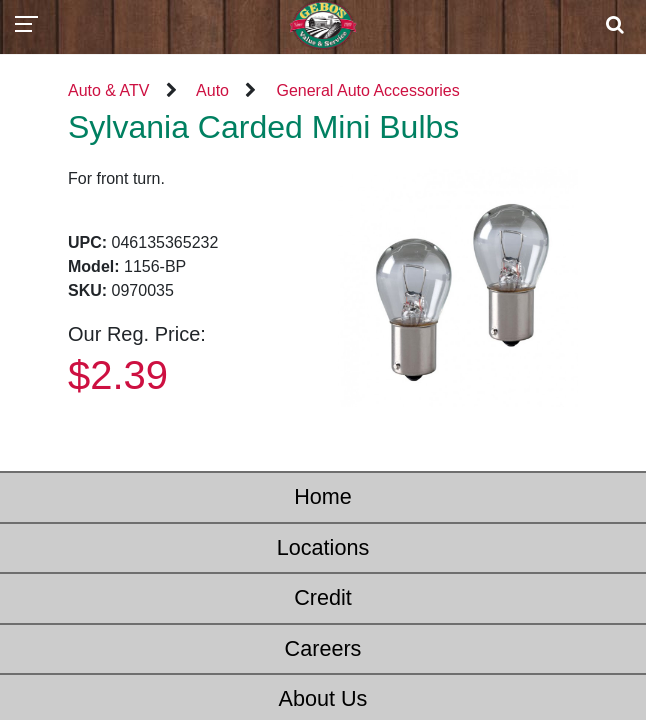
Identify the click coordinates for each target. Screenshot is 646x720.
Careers (323, 648)
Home (323, 496)
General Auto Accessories (367, 90)
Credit (323, 597)
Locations (323, 547)
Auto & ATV (109, 90)
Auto (212, 90)
